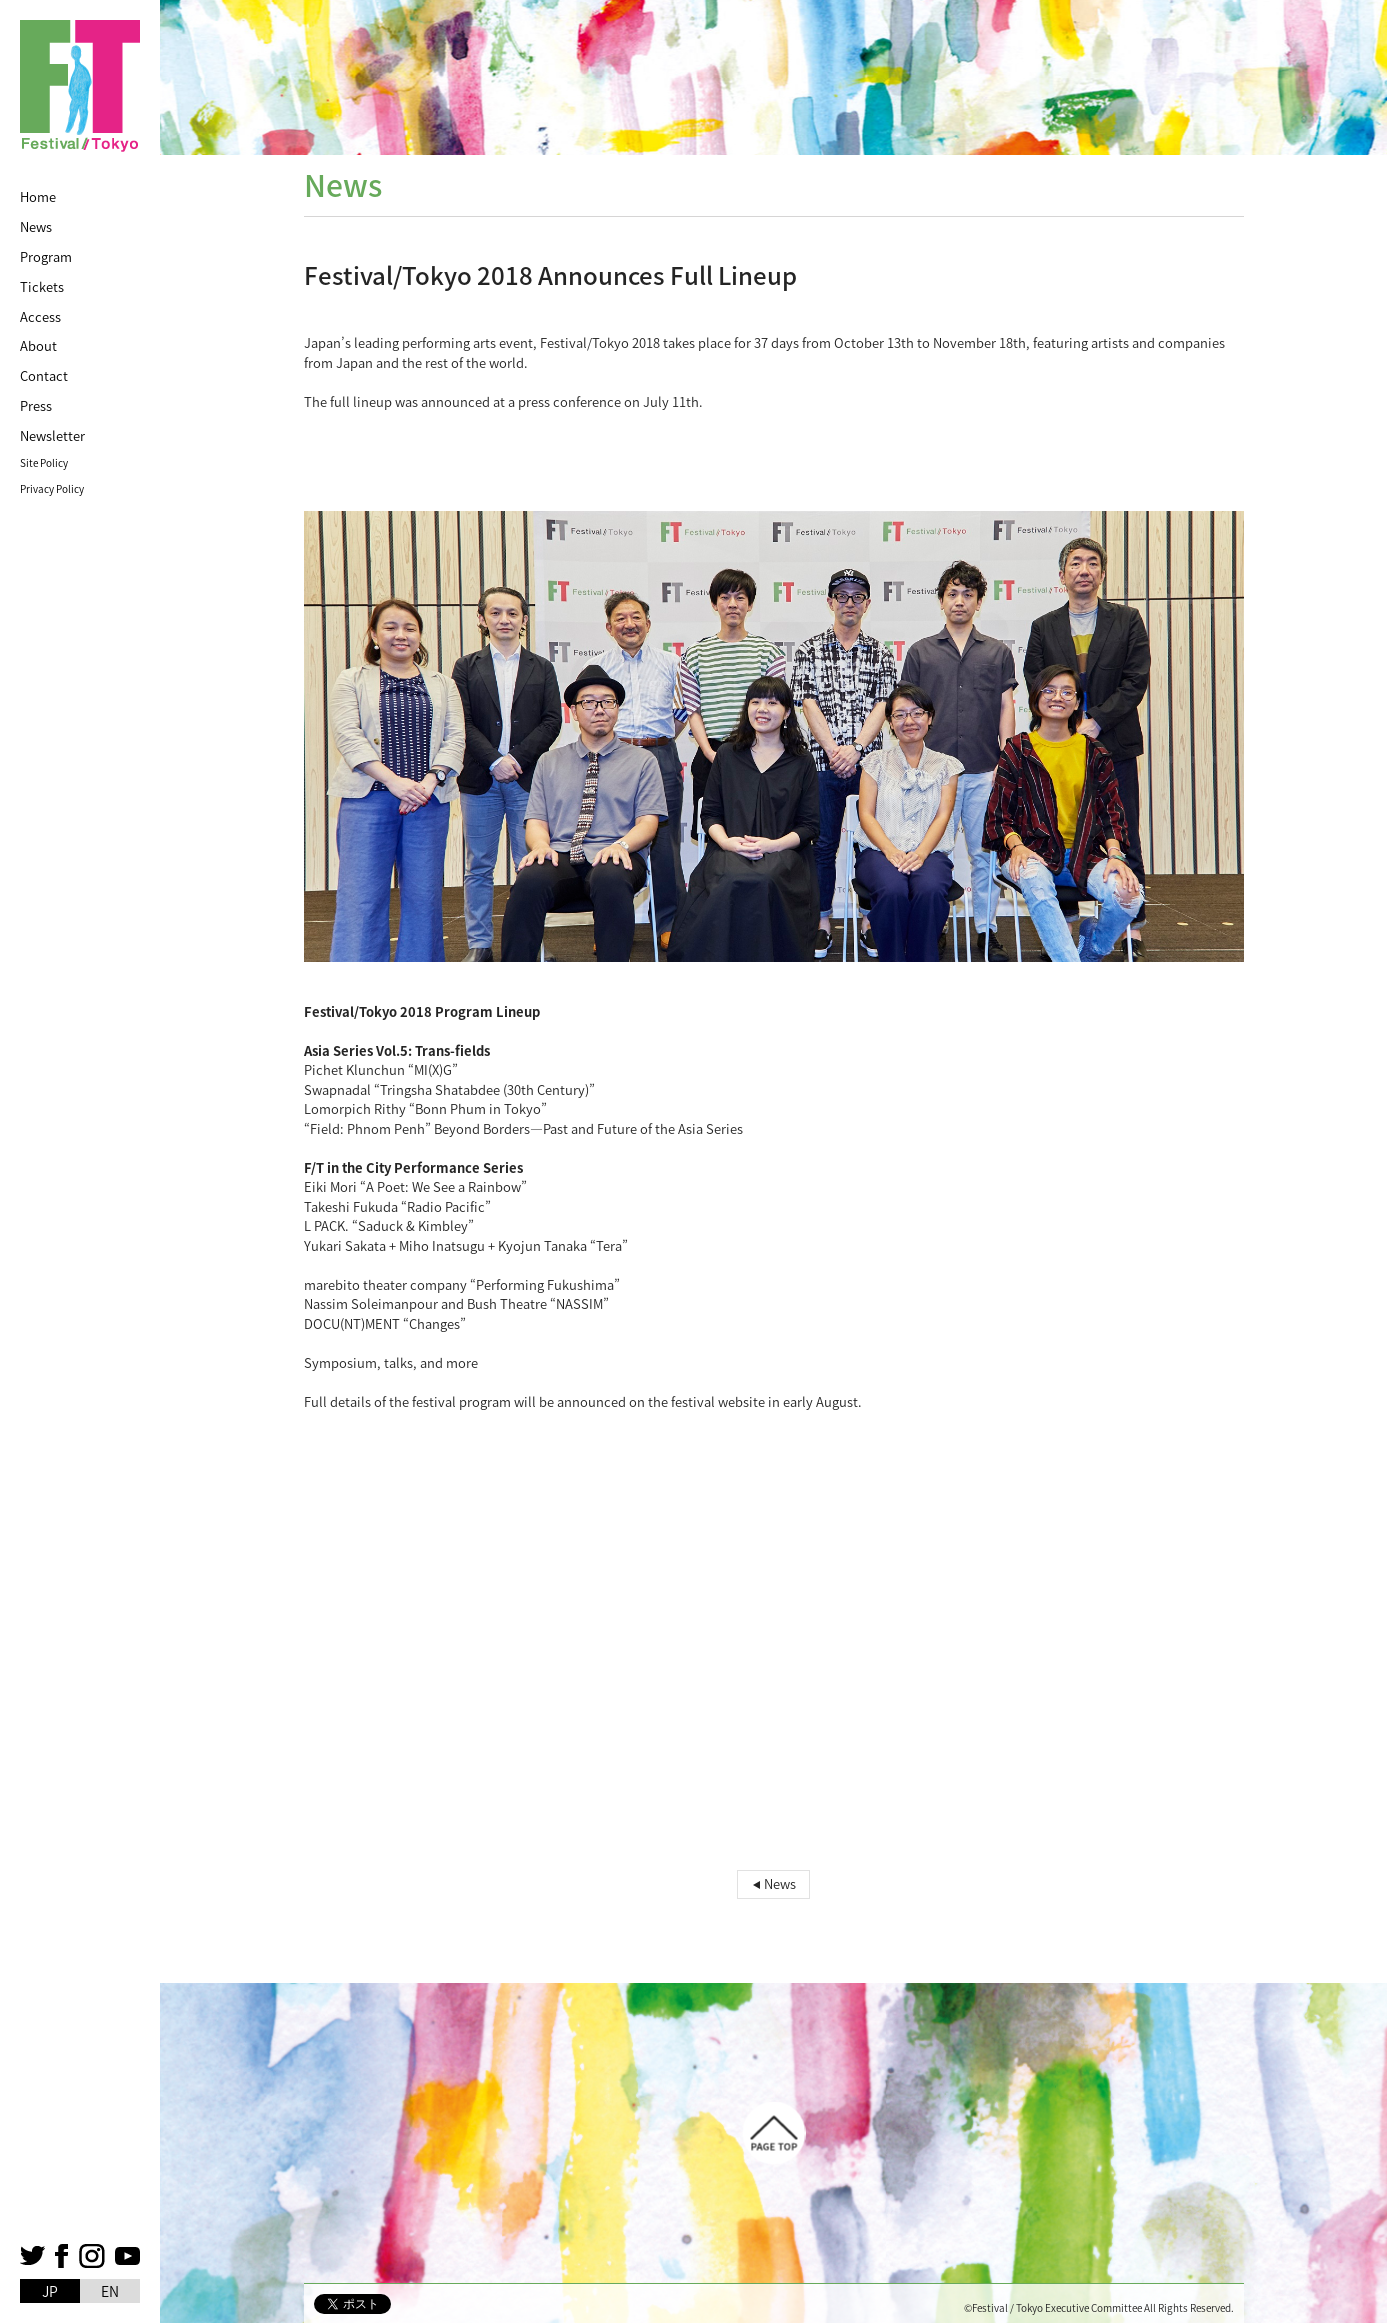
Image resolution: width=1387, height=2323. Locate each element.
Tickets (42, 286)
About (38, 345)
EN (110, 2291)
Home (38, 196)
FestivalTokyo (80, 86)
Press (36, 405)
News (36, 226)
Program (46, 256)
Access (40, 316)
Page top (773, 2133)
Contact (44, 375)
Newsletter (52, 435)
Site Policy (44, 462)
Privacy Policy (52, 488)
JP (50, 2291)
